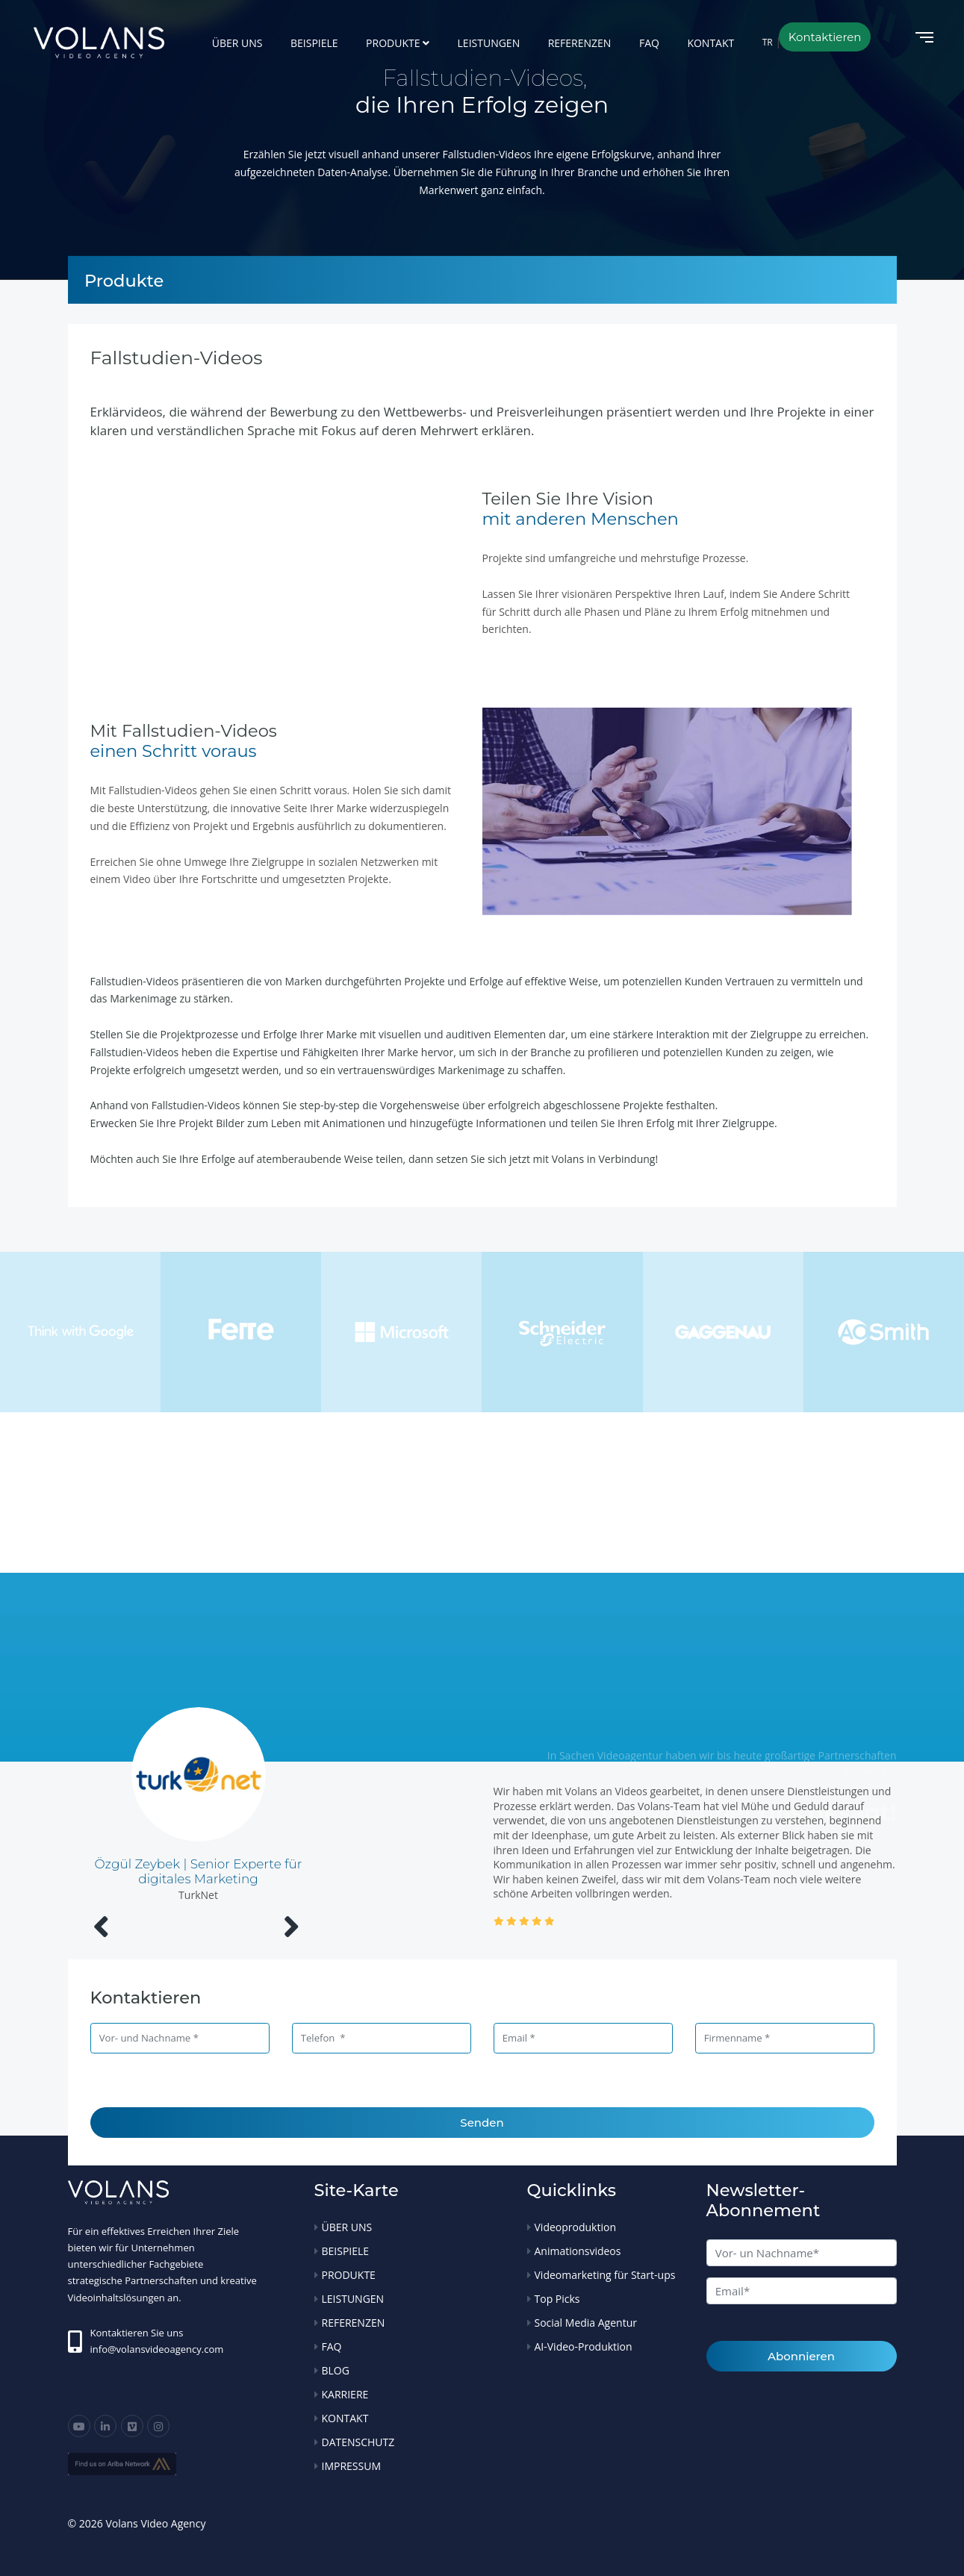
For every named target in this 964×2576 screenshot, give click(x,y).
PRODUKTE (393, 43)
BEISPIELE (314, 43)
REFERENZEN (580, 43)
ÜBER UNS (237, 43)
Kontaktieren (825, 37)
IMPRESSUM (352, 2466)
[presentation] (101, 1926)
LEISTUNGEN (489, 43)
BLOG (335, 2370)
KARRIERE (345, 2394)
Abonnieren (801, 2356)
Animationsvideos (578, 2251)
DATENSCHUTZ (358, 2442)
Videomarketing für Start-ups (605, 2275)
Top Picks (557, 2299)
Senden (481, 2122)
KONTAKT (710, 43)
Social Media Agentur (586, 2322)
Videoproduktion (575, 2227)
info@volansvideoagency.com (157, 2349)
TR (767, 42)
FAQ (649, 43)
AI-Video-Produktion (583, 2346)
